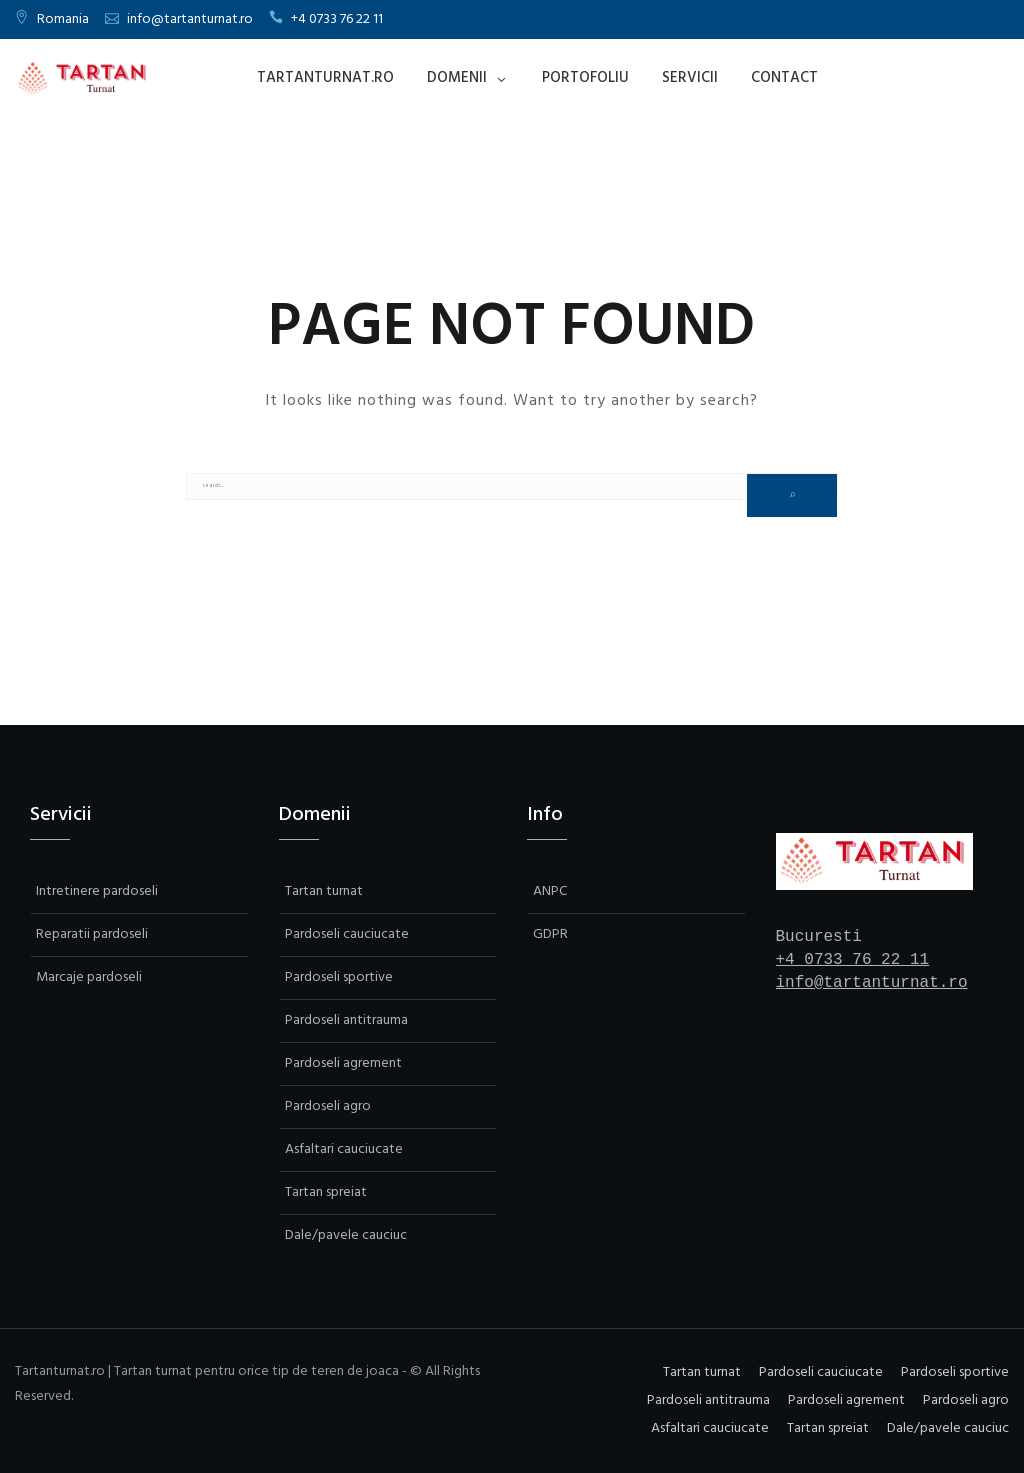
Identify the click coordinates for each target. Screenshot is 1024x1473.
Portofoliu (585, 78)
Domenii (457, 78)
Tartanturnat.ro (325, 78)
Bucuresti (819, 937)
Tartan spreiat (326, 1192)
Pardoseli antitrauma (346, 1020)
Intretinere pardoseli (97, 891)
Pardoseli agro (328, 1106)
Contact (784, 78)
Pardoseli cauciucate (347, 934)
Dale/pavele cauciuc (346, 1235)
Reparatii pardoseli (92, 934)
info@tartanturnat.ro (190, 19)
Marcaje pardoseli (89, 977)
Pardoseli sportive (339, 977)
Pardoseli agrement (343, 1063)
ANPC (550, 891)
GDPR (550, 934)
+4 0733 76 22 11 (337, 19)
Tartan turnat (324, 891)
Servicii (690, 78)
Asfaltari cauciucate (344, 1149)
